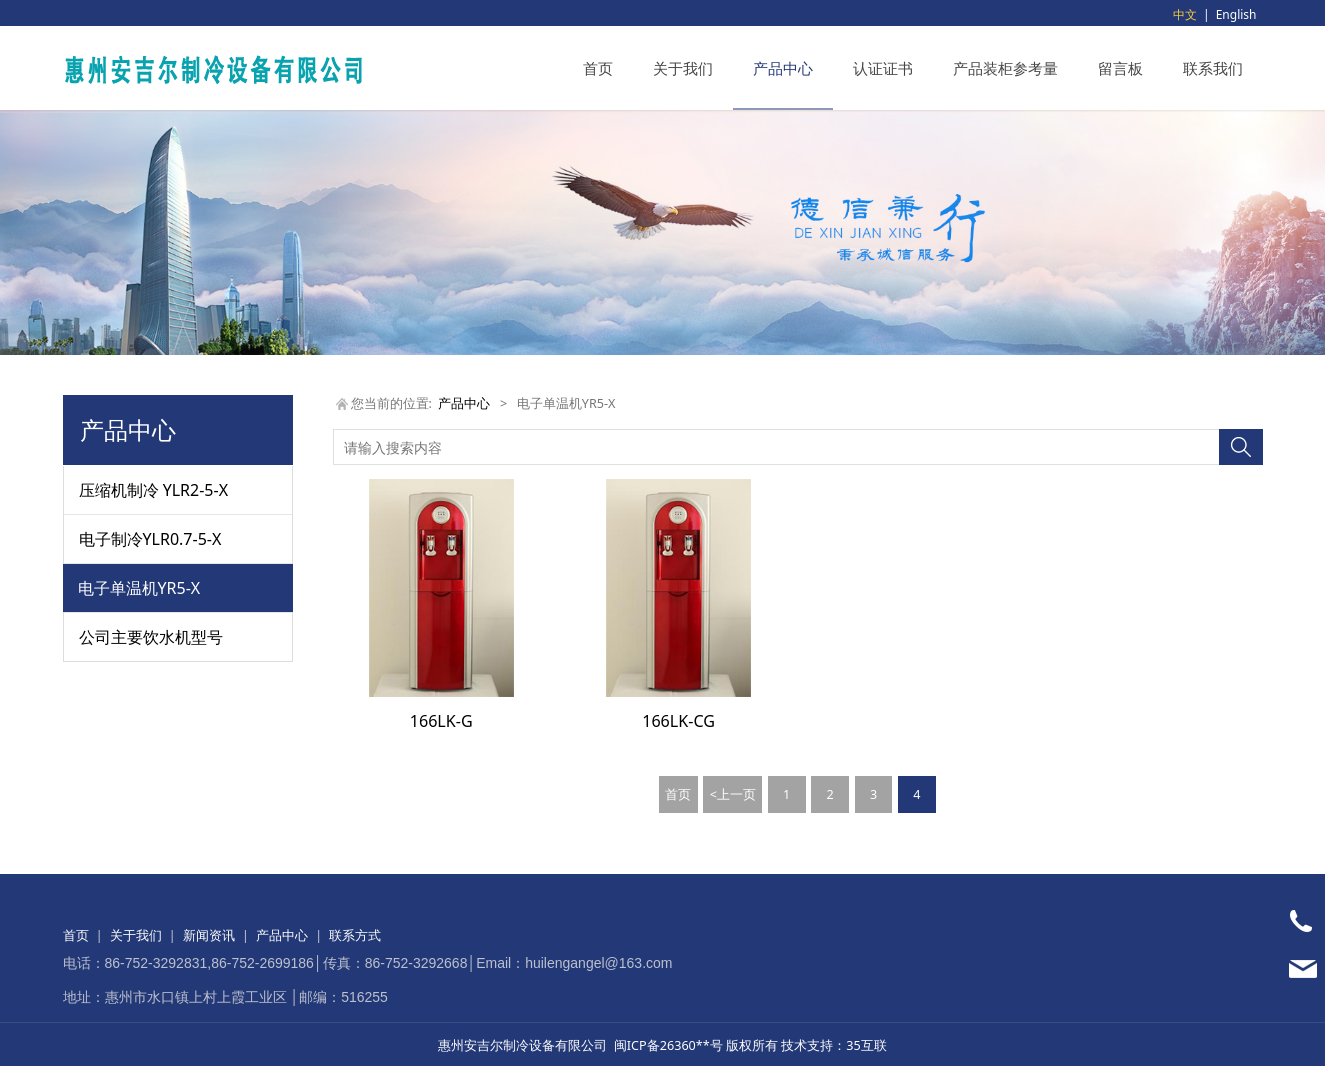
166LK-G (441, 721)
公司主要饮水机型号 (151, 637)
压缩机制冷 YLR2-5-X (154, 490)
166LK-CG (678, 721)
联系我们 (1213, 68)
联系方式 (355, 935)
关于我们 (683, 68)
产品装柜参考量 (1005, 68)
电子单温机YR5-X (139, 588)
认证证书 (883, 68)
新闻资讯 (209, 935)
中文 (1185, 14)
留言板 (1120, 68)
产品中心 (783, 68)
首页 (598, 68)
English (1236, 14)
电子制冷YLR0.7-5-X (150, 539)
